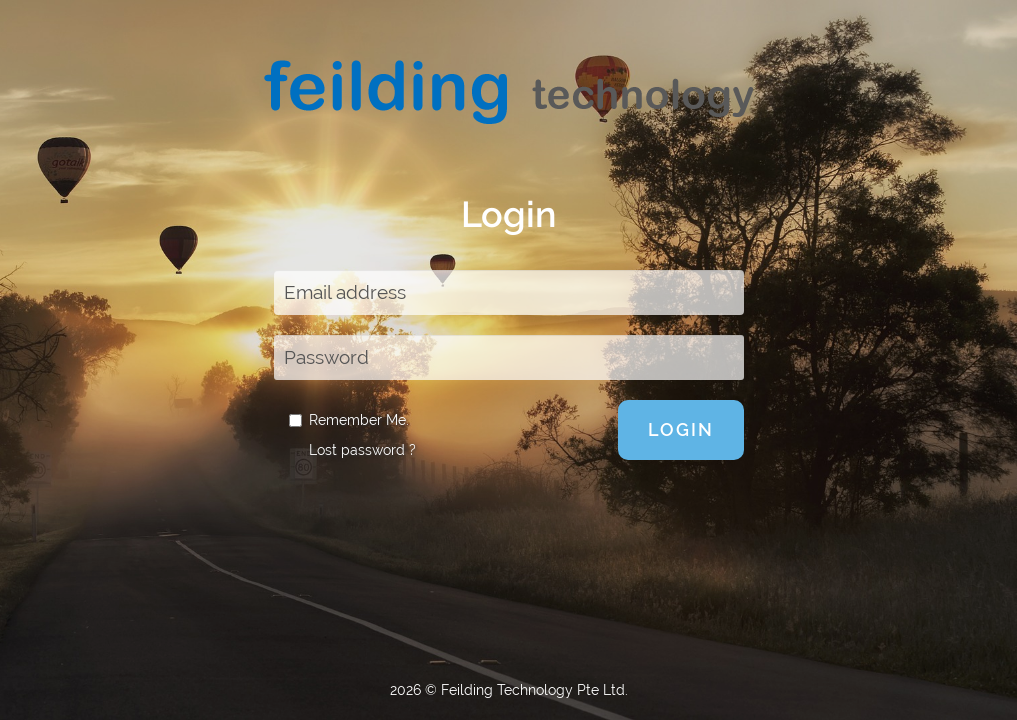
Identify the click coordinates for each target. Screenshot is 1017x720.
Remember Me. (349, 420)
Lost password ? (362, 450)
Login (681, 429)
